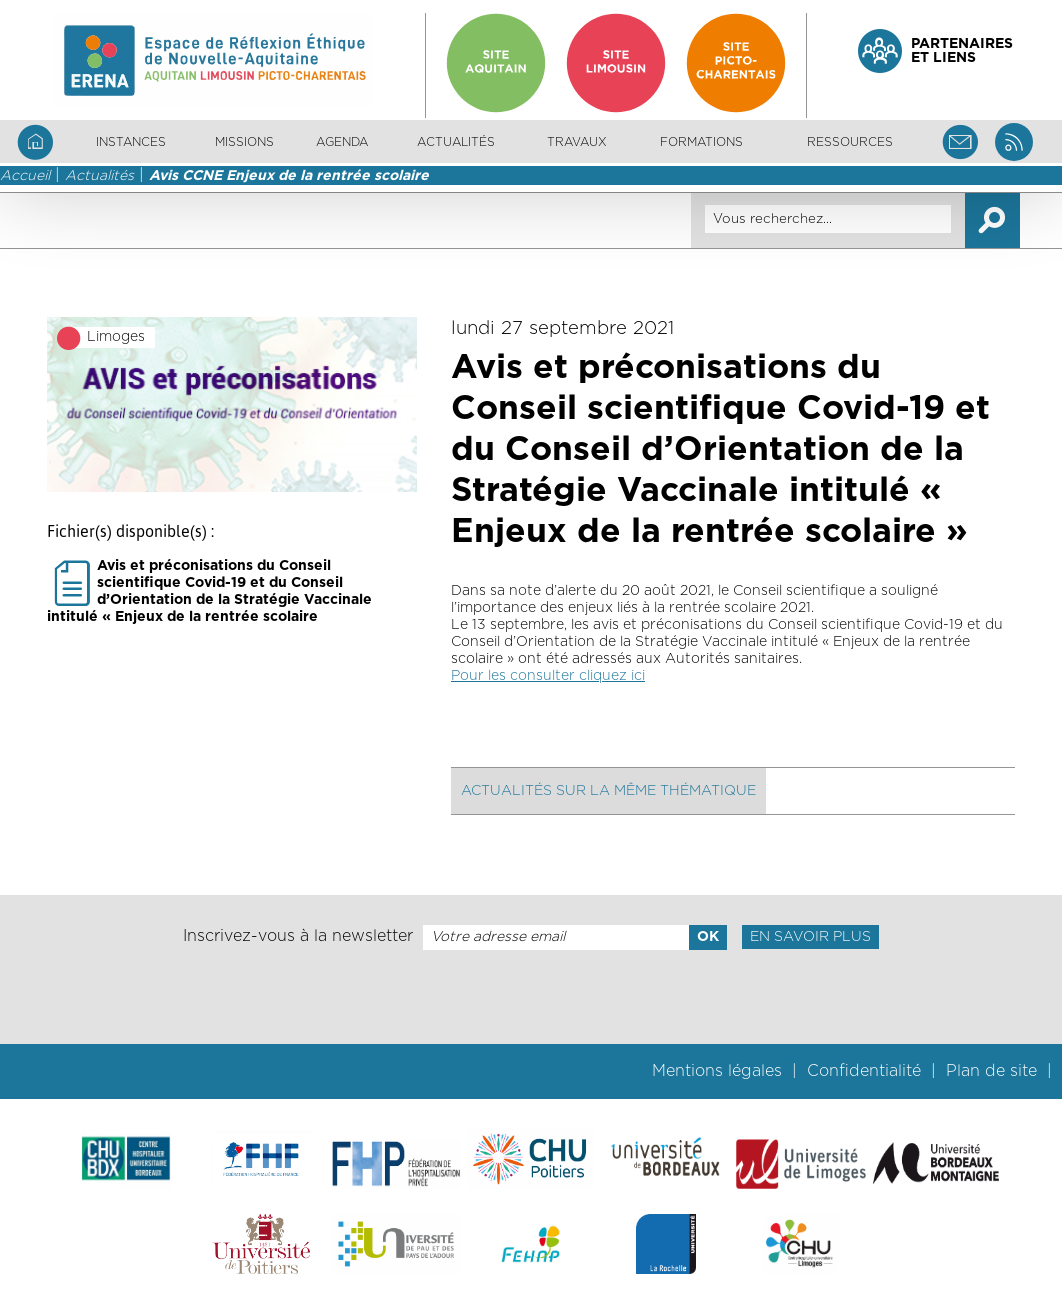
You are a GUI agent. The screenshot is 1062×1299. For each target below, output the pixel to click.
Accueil (25, 176)
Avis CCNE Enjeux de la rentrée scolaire (289, 176)
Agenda (342, 142)
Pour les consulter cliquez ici (548, 676)
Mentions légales (717, 1071)
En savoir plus (810, 937)
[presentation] (531, 997)
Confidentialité (864, 1071)
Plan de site (991, 1071)
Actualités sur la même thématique (608, 791)
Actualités (456, 142)
